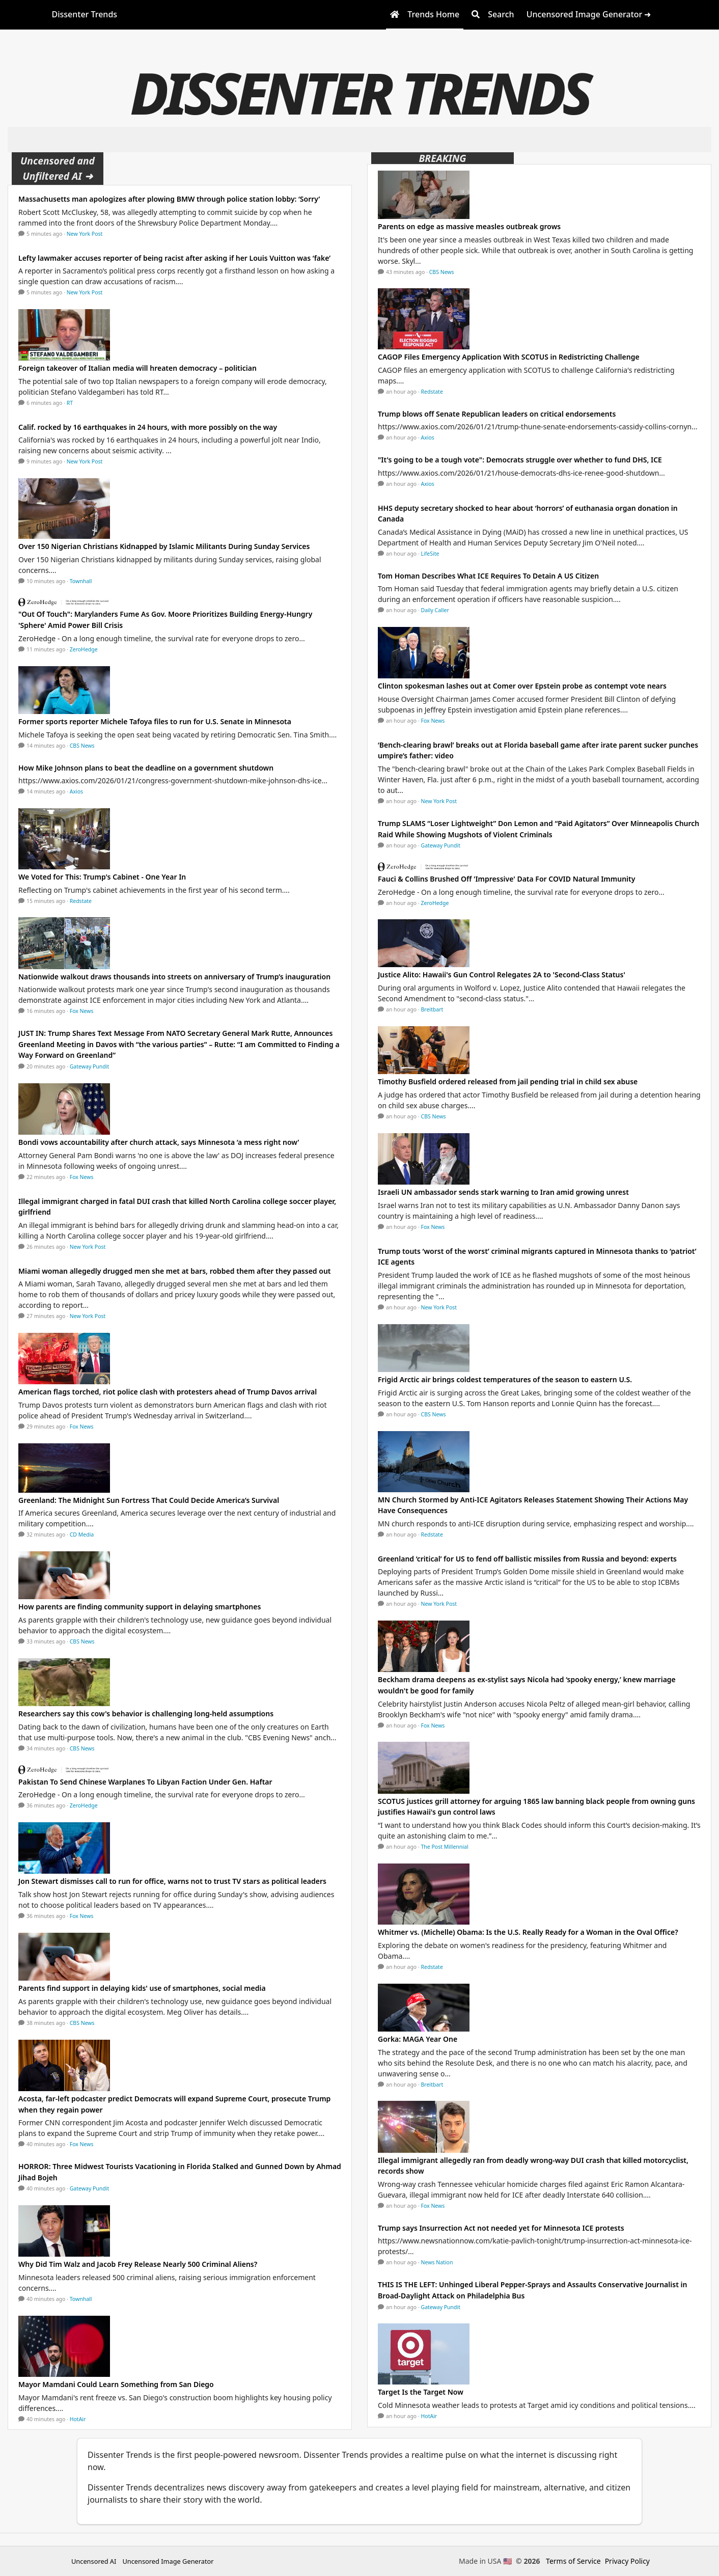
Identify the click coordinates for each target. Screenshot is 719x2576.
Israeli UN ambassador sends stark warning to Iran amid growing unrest (503, 1192)
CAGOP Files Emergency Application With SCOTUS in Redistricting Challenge (509, 357)
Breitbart (432, 1009)
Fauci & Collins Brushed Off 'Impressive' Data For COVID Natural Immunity (506, 879)
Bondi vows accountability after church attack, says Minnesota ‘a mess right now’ (158, 1142)
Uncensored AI (93, 2561)
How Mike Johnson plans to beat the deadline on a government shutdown (145, 768)
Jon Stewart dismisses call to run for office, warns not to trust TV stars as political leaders (172, 1881)
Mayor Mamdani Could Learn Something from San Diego (116, 2384)
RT (70, 402)
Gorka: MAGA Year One (417, 2039)
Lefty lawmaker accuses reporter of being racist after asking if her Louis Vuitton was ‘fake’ (174, 258)
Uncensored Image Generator (167, 2561)
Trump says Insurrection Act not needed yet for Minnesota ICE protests (501, 2228)
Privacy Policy (627, 2561)
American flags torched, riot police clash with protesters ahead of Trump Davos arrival (167, 1391)
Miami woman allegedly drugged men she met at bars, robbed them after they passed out (174, 1271)
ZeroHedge (84, 649)
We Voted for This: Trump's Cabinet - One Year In (102, 877)
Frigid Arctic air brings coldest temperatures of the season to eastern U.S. (505, 1379)
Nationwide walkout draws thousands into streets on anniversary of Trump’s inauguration (174, 976)
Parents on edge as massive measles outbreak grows (469, 226)
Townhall (81, 581)
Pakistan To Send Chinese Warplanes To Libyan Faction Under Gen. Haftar (145, 1782)
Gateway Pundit (89, 1066)
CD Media (82, 1534)
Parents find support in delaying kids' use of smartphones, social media (142, 1988)
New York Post (85, 233)
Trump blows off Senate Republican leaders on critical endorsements (497, 414)
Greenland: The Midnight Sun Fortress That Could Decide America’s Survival (148, 1500)
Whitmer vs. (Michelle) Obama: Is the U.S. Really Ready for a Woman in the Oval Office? (528, 1932)
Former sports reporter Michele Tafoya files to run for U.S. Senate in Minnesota (154, 721)
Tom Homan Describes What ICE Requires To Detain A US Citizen (488, 576)
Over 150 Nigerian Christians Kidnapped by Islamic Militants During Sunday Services (164, 546)
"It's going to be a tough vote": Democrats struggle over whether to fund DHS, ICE (520, 459)
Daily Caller (435, 610)
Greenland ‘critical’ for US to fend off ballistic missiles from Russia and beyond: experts (528, 1559)
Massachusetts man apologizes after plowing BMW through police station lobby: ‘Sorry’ (169, 199)
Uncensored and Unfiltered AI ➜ (57, 168)
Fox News (82, 1011)
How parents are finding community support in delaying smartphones (139, 1606)
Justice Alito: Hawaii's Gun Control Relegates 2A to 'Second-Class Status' (501, 974)
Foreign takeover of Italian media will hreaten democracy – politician (137, 368)
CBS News (82, 745)
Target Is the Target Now (420, 2392)
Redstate (81, 901)
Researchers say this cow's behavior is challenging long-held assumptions (145, 1713)
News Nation (437, 2262)
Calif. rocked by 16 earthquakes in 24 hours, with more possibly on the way (147, 427)
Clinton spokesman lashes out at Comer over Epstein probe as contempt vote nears (522, 686)
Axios (76, 791)
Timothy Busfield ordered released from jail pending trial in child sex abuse (508, 1081)
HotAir (78, 2419)
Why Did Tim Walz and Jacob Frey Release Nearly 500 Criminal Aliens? (137, 2264)
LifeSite (430, 553)
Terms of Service (573, 2561)
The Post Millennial (444, 1846)
